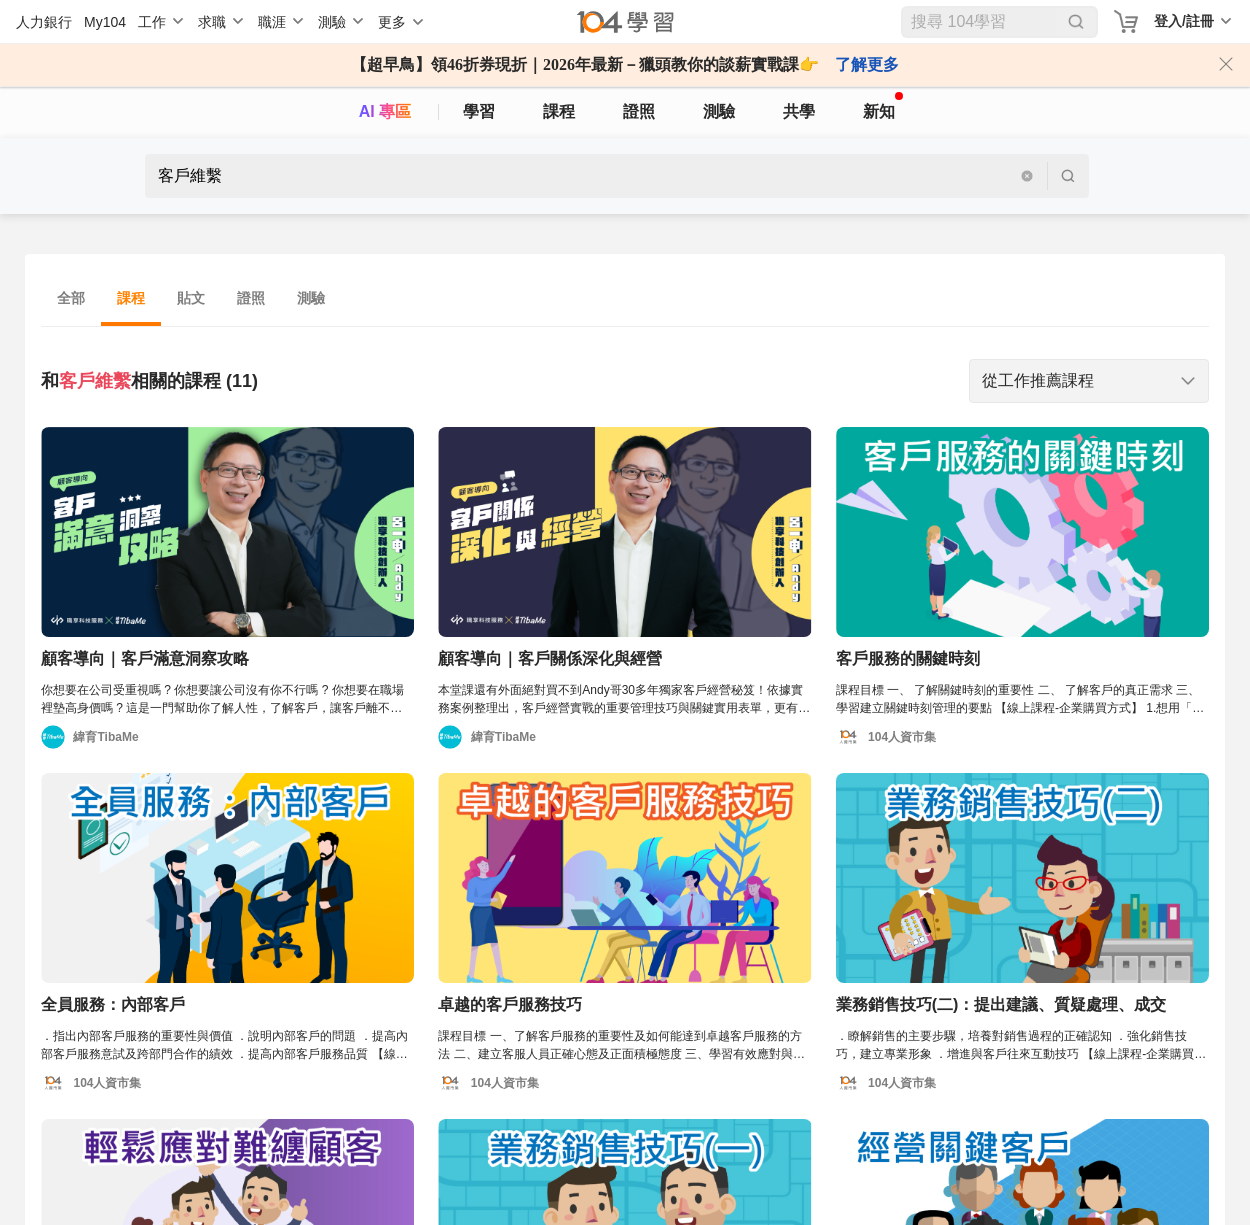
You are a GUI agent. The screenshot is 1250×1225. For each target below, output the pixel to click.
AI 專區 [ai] (385, 111)
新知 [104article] (883, 106)
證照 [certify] (639, 111)
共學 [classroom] (799, 111)
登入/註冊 (1184, 21)
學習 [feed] (479, 111)
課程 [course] (559, 111)
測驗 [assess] (719, 111)
